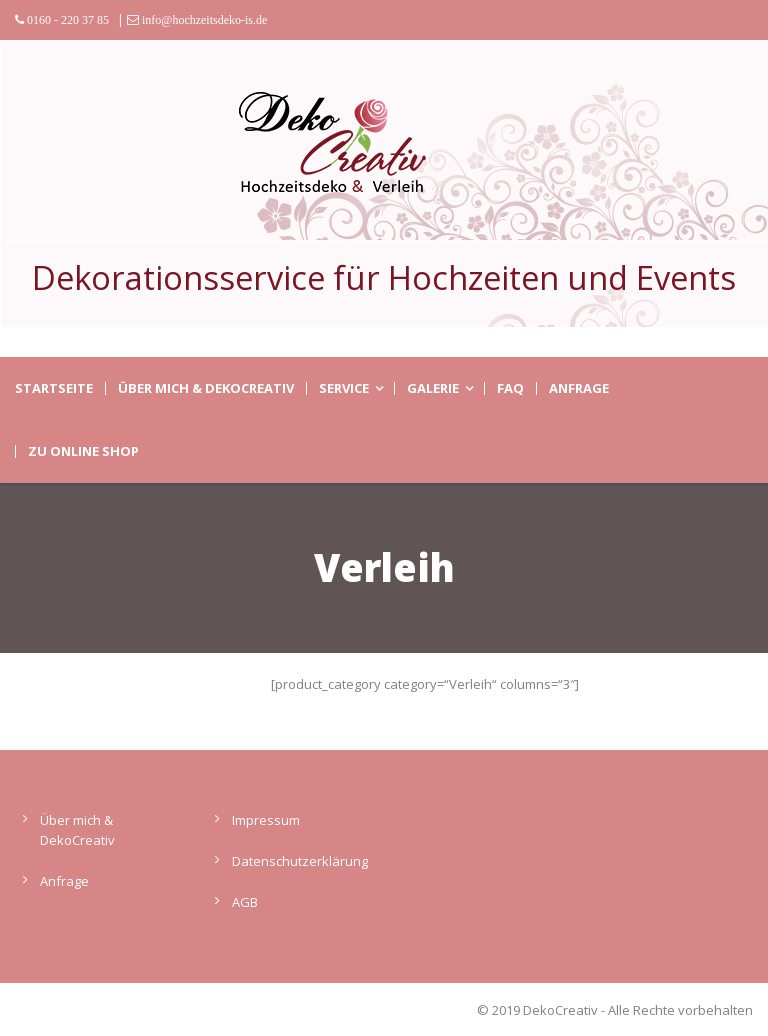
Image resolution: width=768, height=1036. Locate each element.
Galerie (433, 388)
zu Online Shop (83, 451)
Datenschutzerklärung (300, 861)
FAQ (510, 388)
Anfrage (579, 388)
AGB (245, 902)
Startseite (54, 388)
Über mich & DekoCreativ (206, 388)
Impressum (266, 820)
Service (344, 388)
